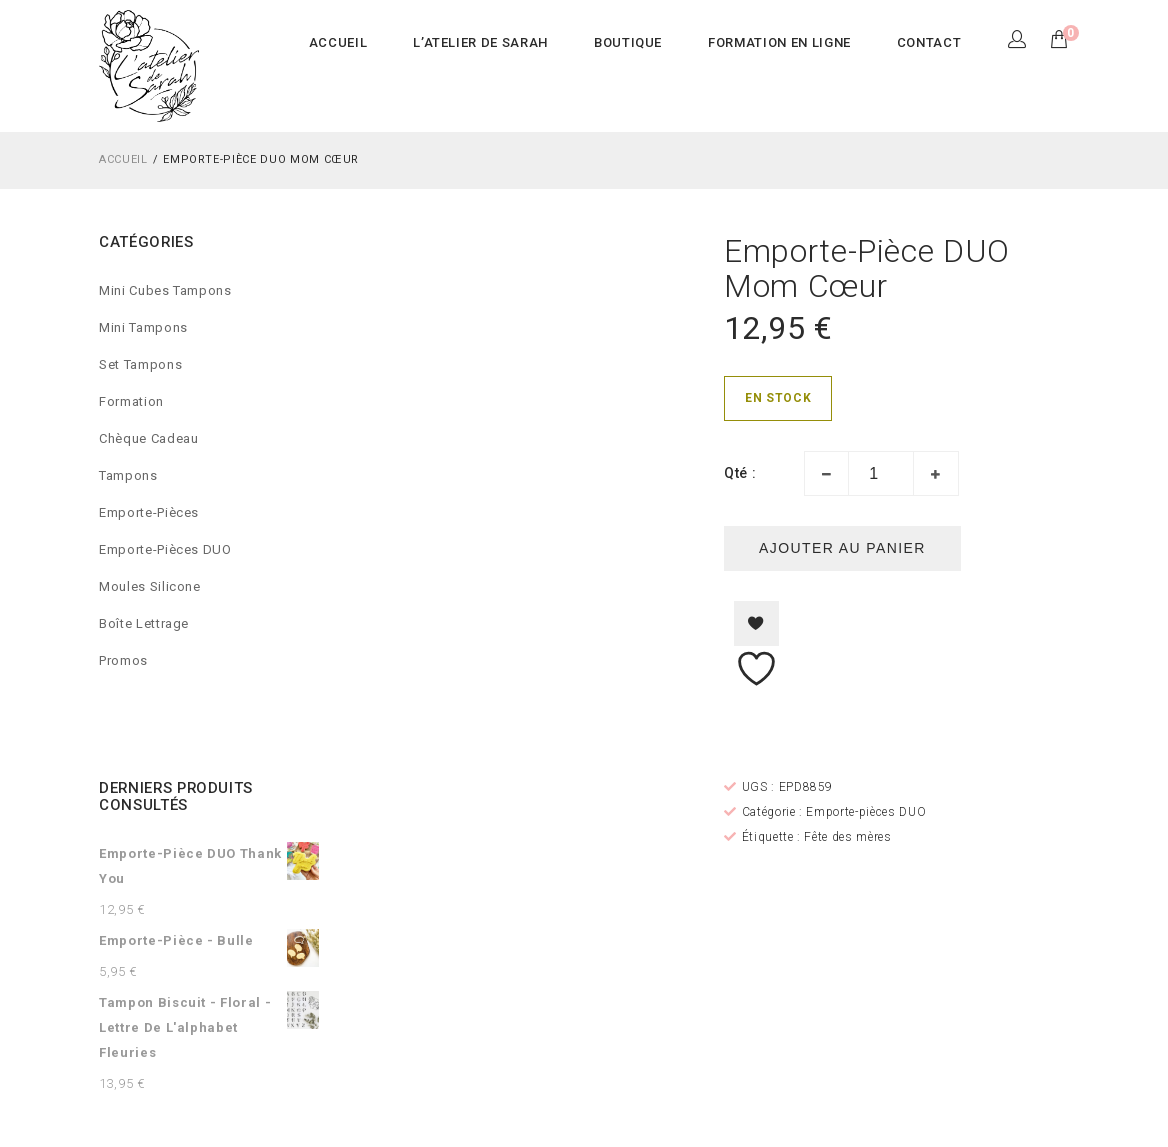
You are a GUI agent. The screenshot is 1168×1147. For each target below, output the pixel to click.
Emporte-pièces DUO (165, 549)
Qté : (740, 473)
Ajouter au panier (842, 548)
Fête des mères (847, 837)
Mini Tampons (143, 327)
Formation (131, 401)
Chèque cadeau (148, 438)
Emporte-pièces (149, 512)
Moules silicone (150, 586)
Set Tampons (140, 364)
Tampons (128, 475)
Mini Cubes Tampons (165, 290)
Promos (123, 660)
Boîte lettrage (144, 623)
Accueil (123, 159)
